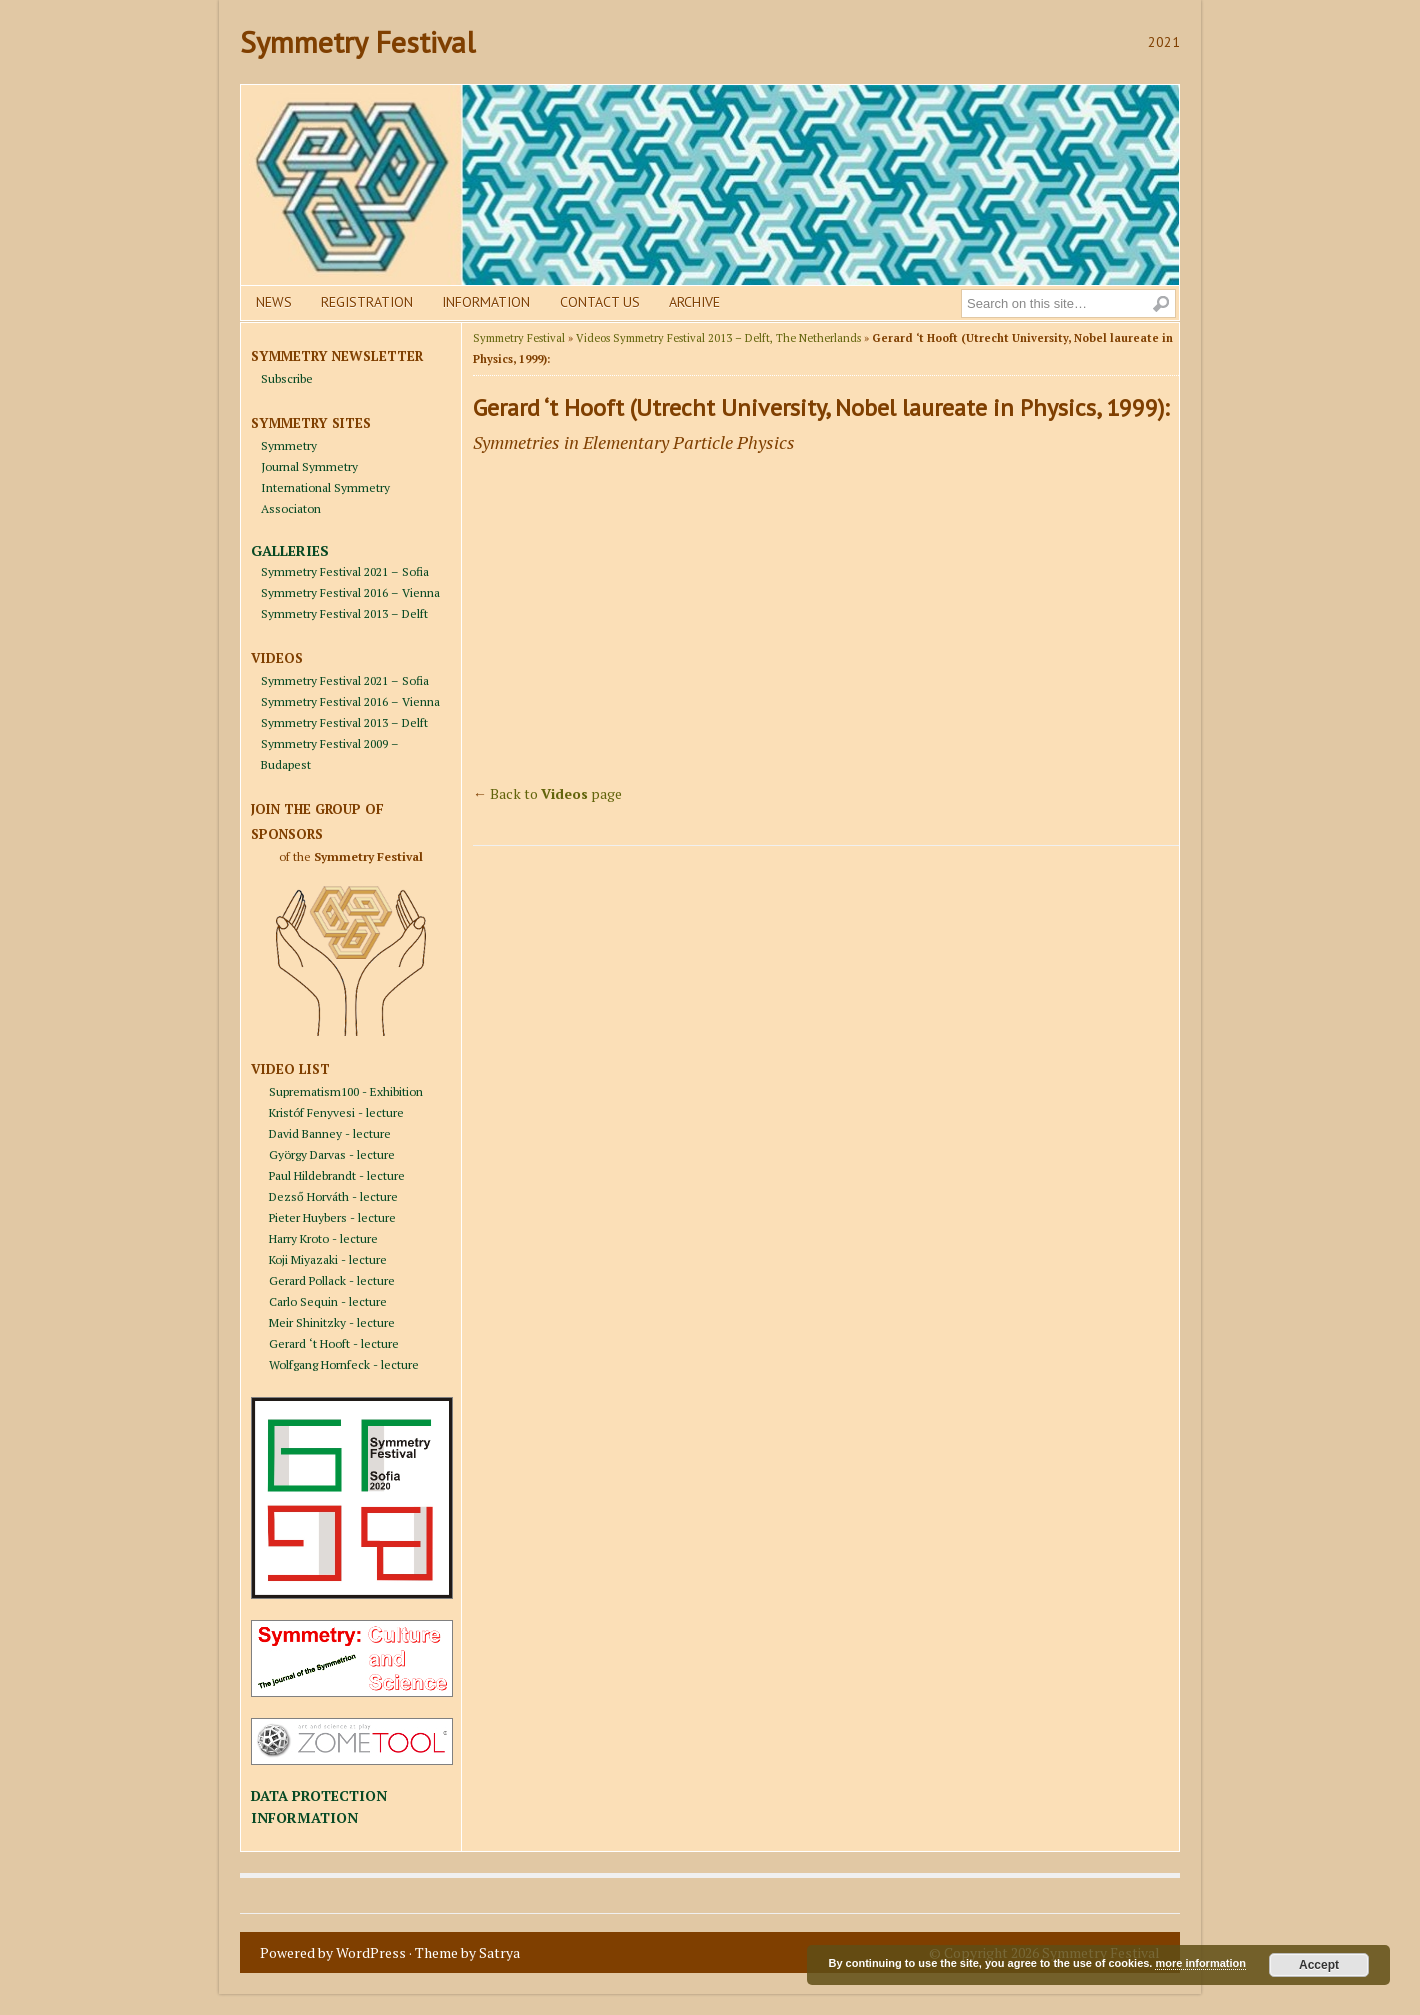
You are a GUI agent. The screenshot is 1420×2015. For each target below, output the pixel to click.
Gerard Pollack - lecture (332, 1280)
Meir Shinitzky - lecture (332, 1322)
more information (1200, 1963)
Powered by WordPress (333, 1952)
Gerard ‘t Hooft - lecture (334, 1343)
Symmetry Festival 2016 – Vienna (350, 592)
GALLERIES (290, 550)
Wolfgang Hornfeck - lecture (344, 1364)
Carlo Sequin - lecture (328, 1301)
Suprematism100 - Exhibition (346, 1091)
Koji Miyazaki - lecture (328, 1259)
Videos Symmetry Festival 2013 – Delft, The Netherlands (718, 338)
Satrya (499, 1952)
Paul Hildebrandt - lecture (337, 1175)
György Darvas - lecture (332, 1154)
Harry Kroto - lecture (323, 1238)
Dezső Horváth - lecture (333, 1196)
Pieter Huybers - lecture (332, 1217)
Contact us (600, 302)
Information (486, 302)
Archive (694, 302)
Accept (1319, 1965)
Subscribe (287, 378)
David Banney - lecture (330, 1133)
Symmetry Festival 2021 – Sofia (345, 571)
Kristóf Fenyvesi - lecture (336, 1112)
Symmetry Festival (357, 41)
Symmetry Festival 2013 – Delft (344, 613)
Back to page (556, 793)
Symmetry (289, 445)
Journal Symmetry (309, 466)
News (274, 302)
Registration (367, 302)
